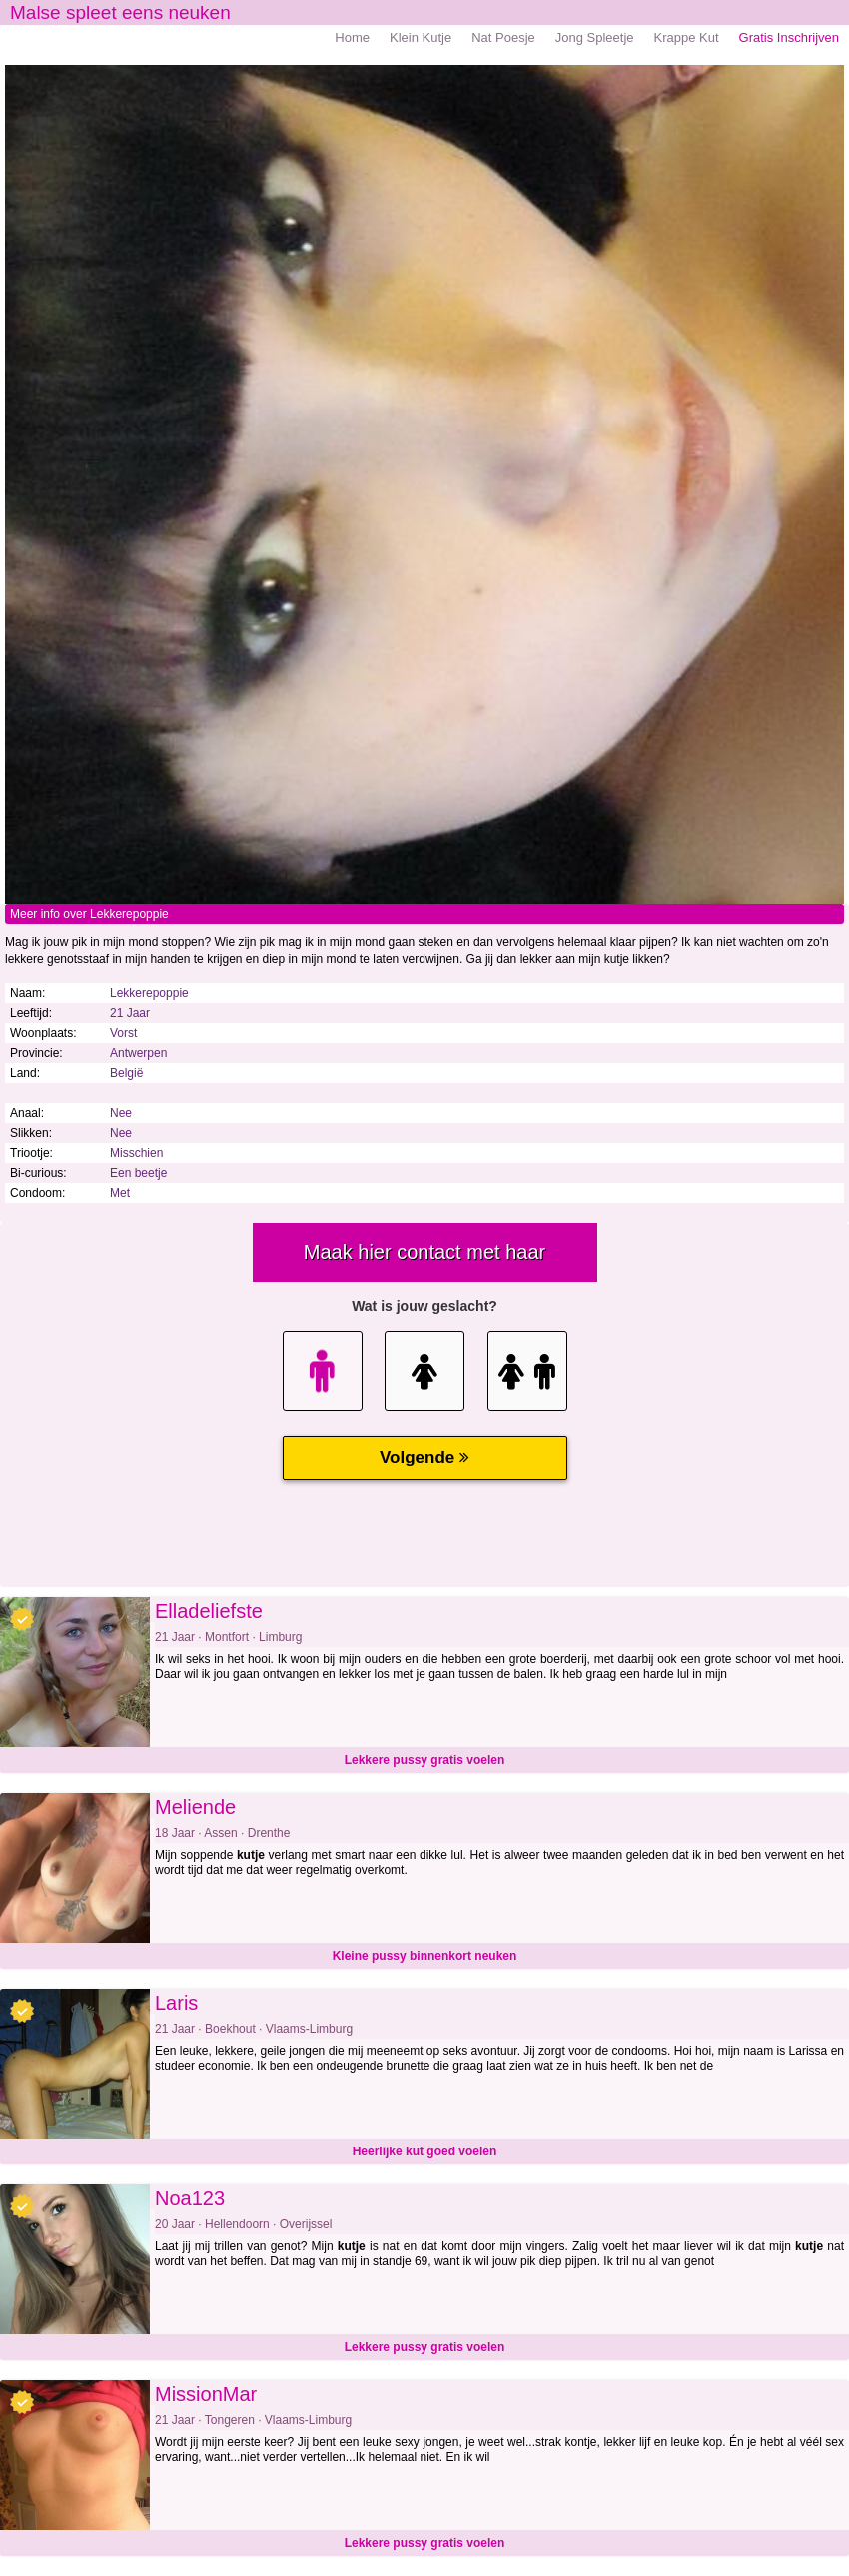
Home (352, 37)
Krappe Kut (686, 37)
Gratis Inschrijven (789, 37)
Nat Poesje (503, 37)
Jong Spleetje (594, 37)
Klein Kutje (420, 37)
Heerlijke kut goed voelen (425, 2151)
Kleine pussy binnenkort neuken (425, 1956)
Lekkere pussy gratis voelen (425, 1760)
